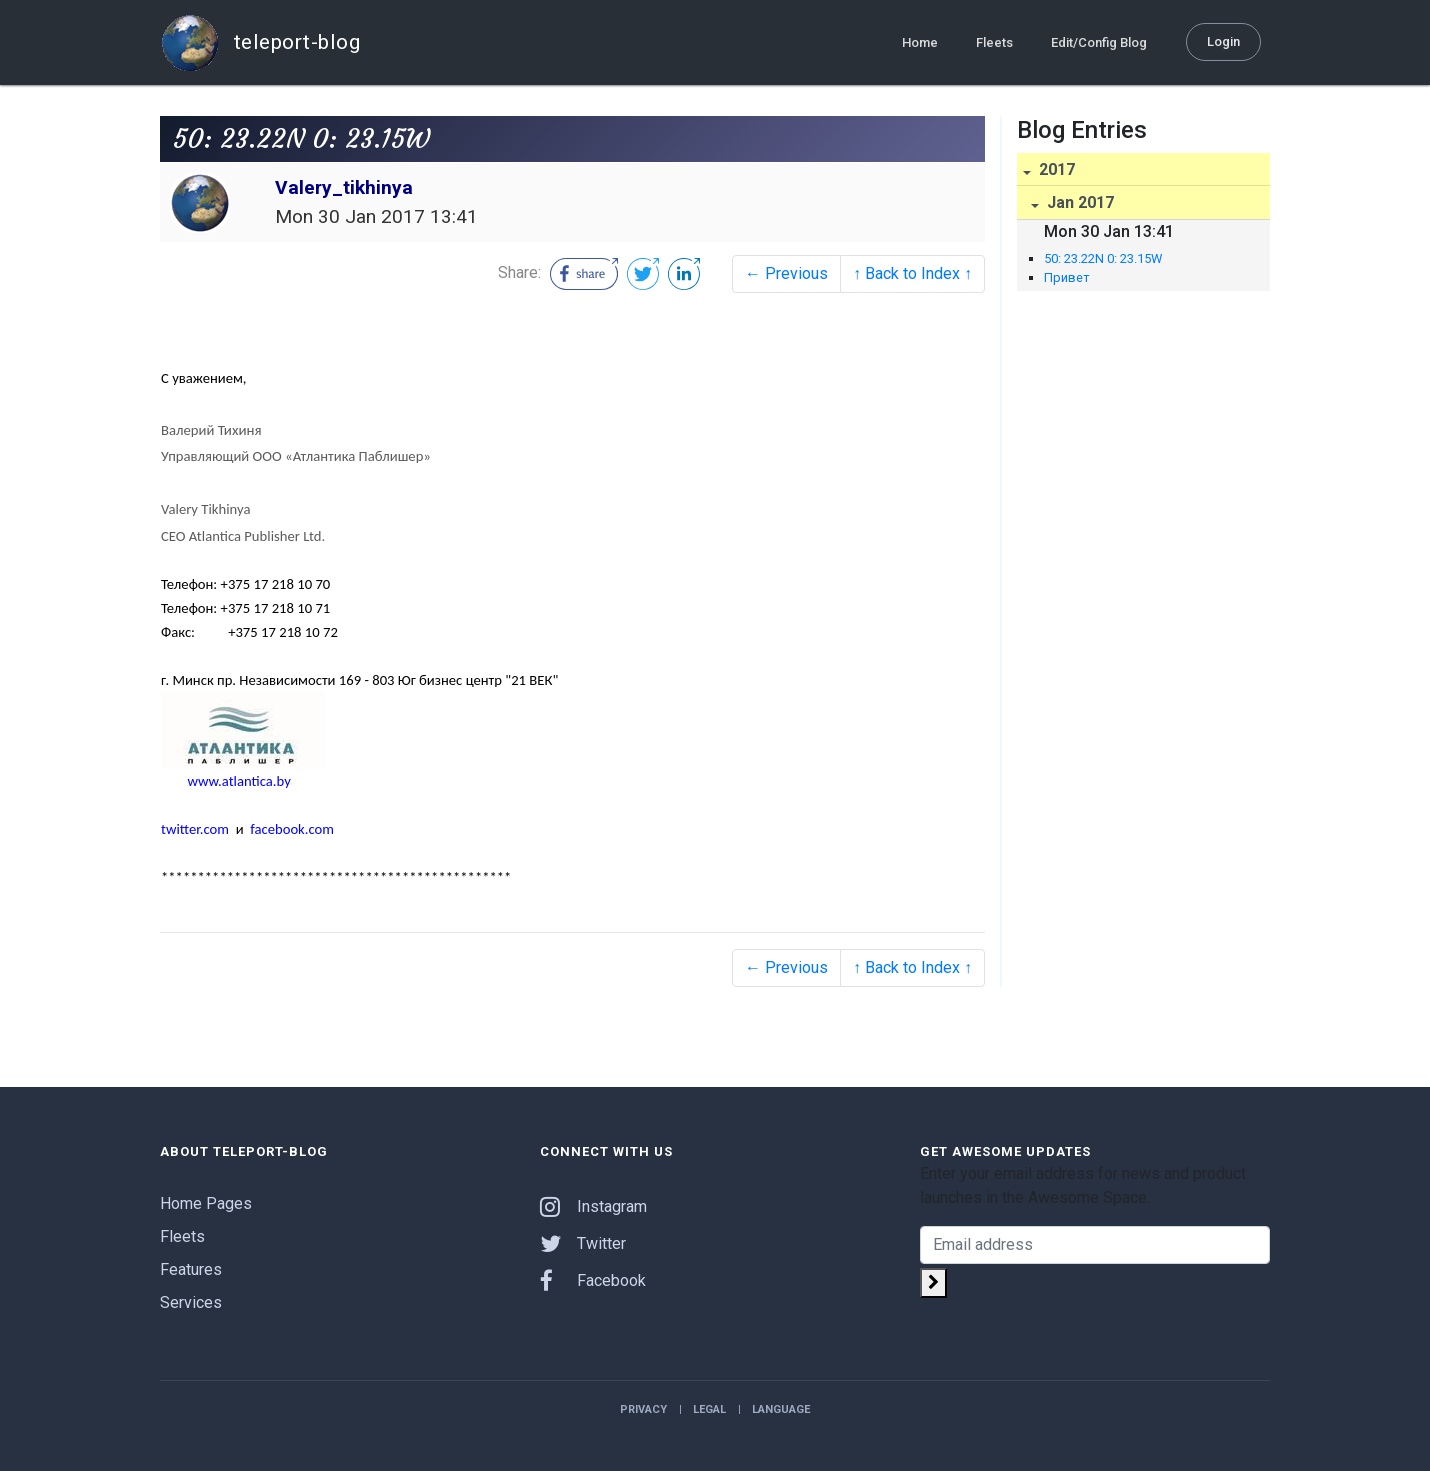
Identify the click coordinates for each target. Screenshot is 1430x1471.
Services (191, 1302)
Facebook (593, 1280)
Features (191, 1269)
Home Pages (206, 1203)
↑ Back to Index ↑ (912, 273)
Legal (709, 1409)
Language (781, 1409)
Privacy (643, 1409)
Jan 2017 (1078, 202)
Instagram (593, 1206)
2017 (1055, 169)
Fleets (994, 41)
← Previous (786, 273)
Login (1223, 40)
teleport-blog (260, 42)
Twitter (583, 1243)
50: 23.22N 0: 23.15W (1103, 258)
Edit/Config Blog (1099, 41)
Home (920, 41)
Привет (1067, 277)
